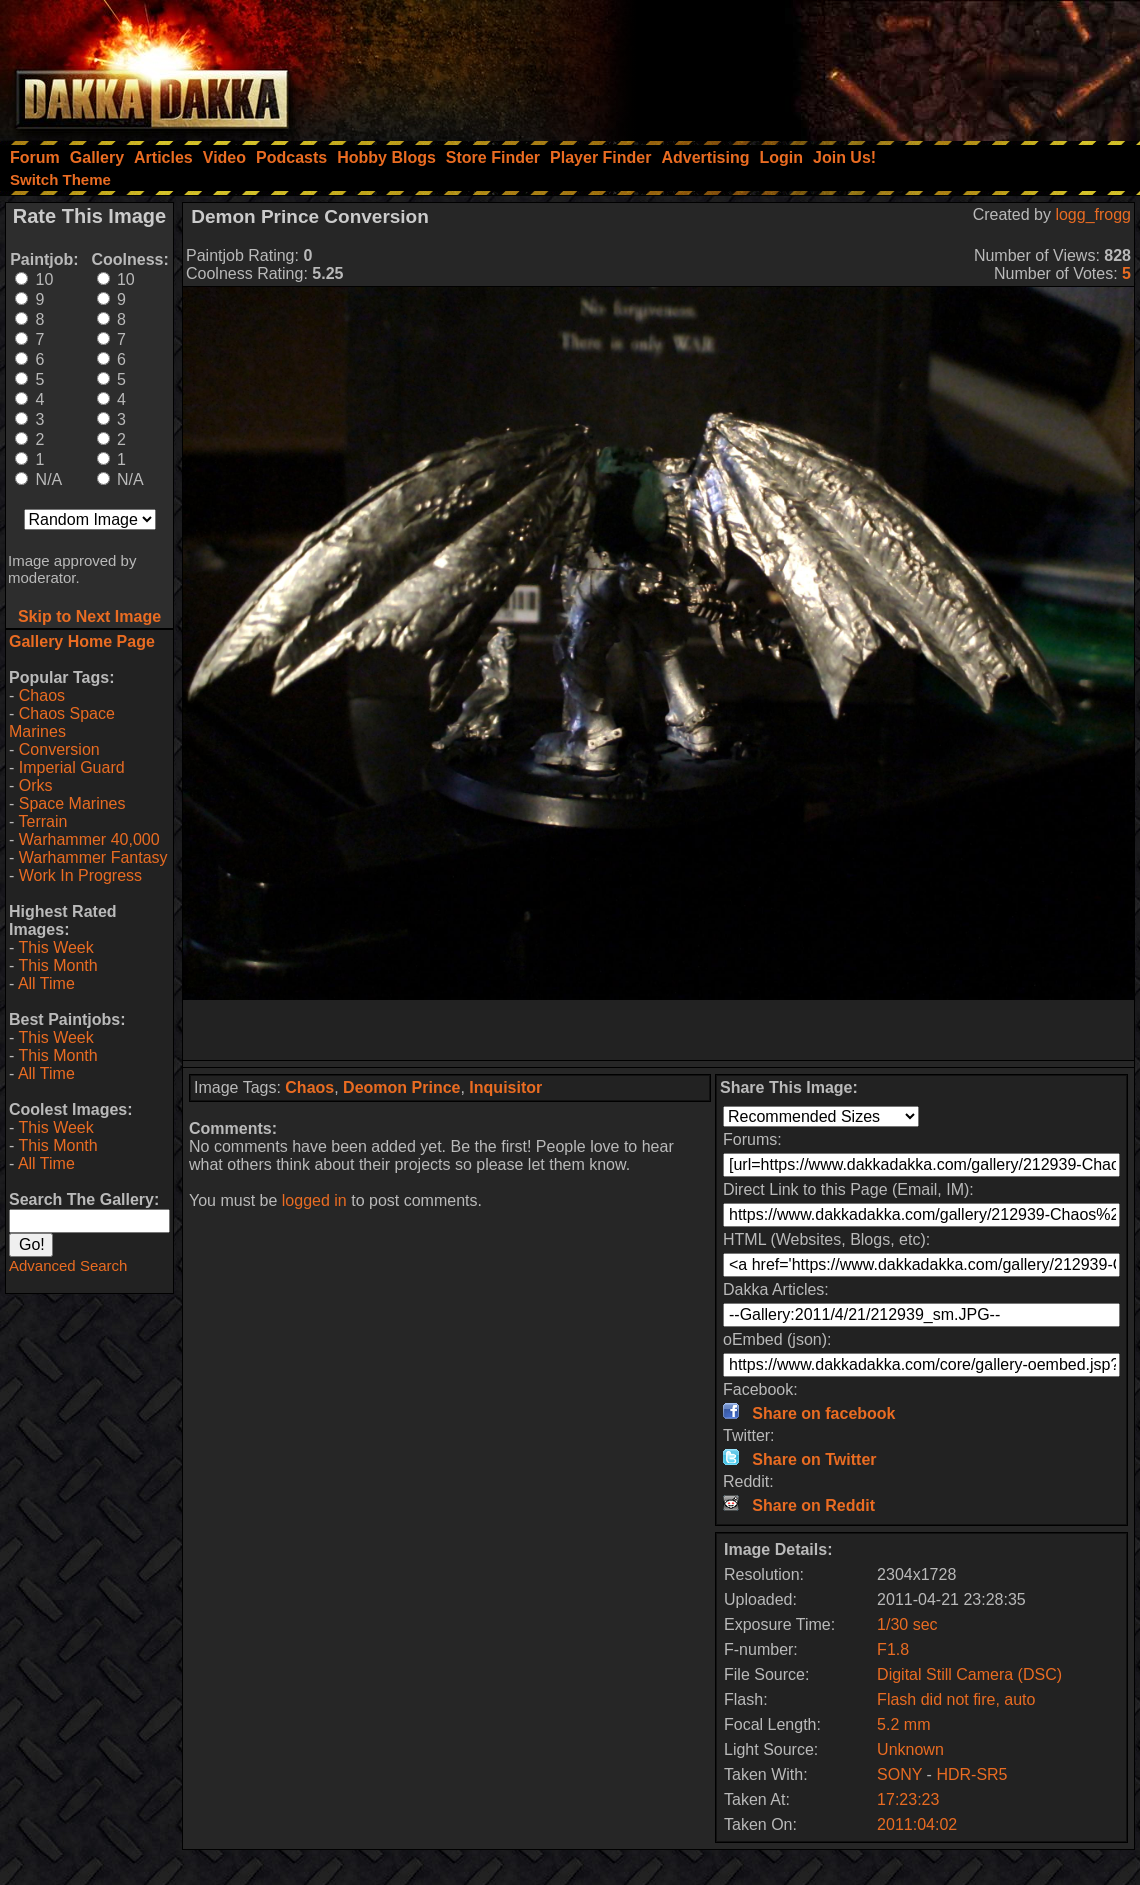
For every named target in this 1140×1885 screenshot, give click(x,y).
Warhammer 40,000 (89, 839)
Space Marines (72, 803)
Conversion (59, 749)
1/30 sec (907, 1624)
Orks (36, 785)
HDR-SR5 (971, 1774)
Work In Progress (80, 875)
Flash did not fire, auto (956, 1699)
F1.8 (893, 1649)
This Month (57, 965)
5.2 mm (903, 1724)
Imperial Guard (72, 767)
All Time (46, 983)
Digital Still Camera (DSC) (969, 1674)
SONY (899, 1774)
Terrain (42, 821)
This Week (55, 947)
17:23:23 (908, 1799)
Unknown (910, 1749)
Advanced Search (68, 1265)
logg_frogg (1093, 214)
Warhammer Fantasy (93, 857)
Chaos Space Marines (62, 722)
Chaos (42, 695)
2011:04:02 (917, 1824)
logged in (314, 1200)
